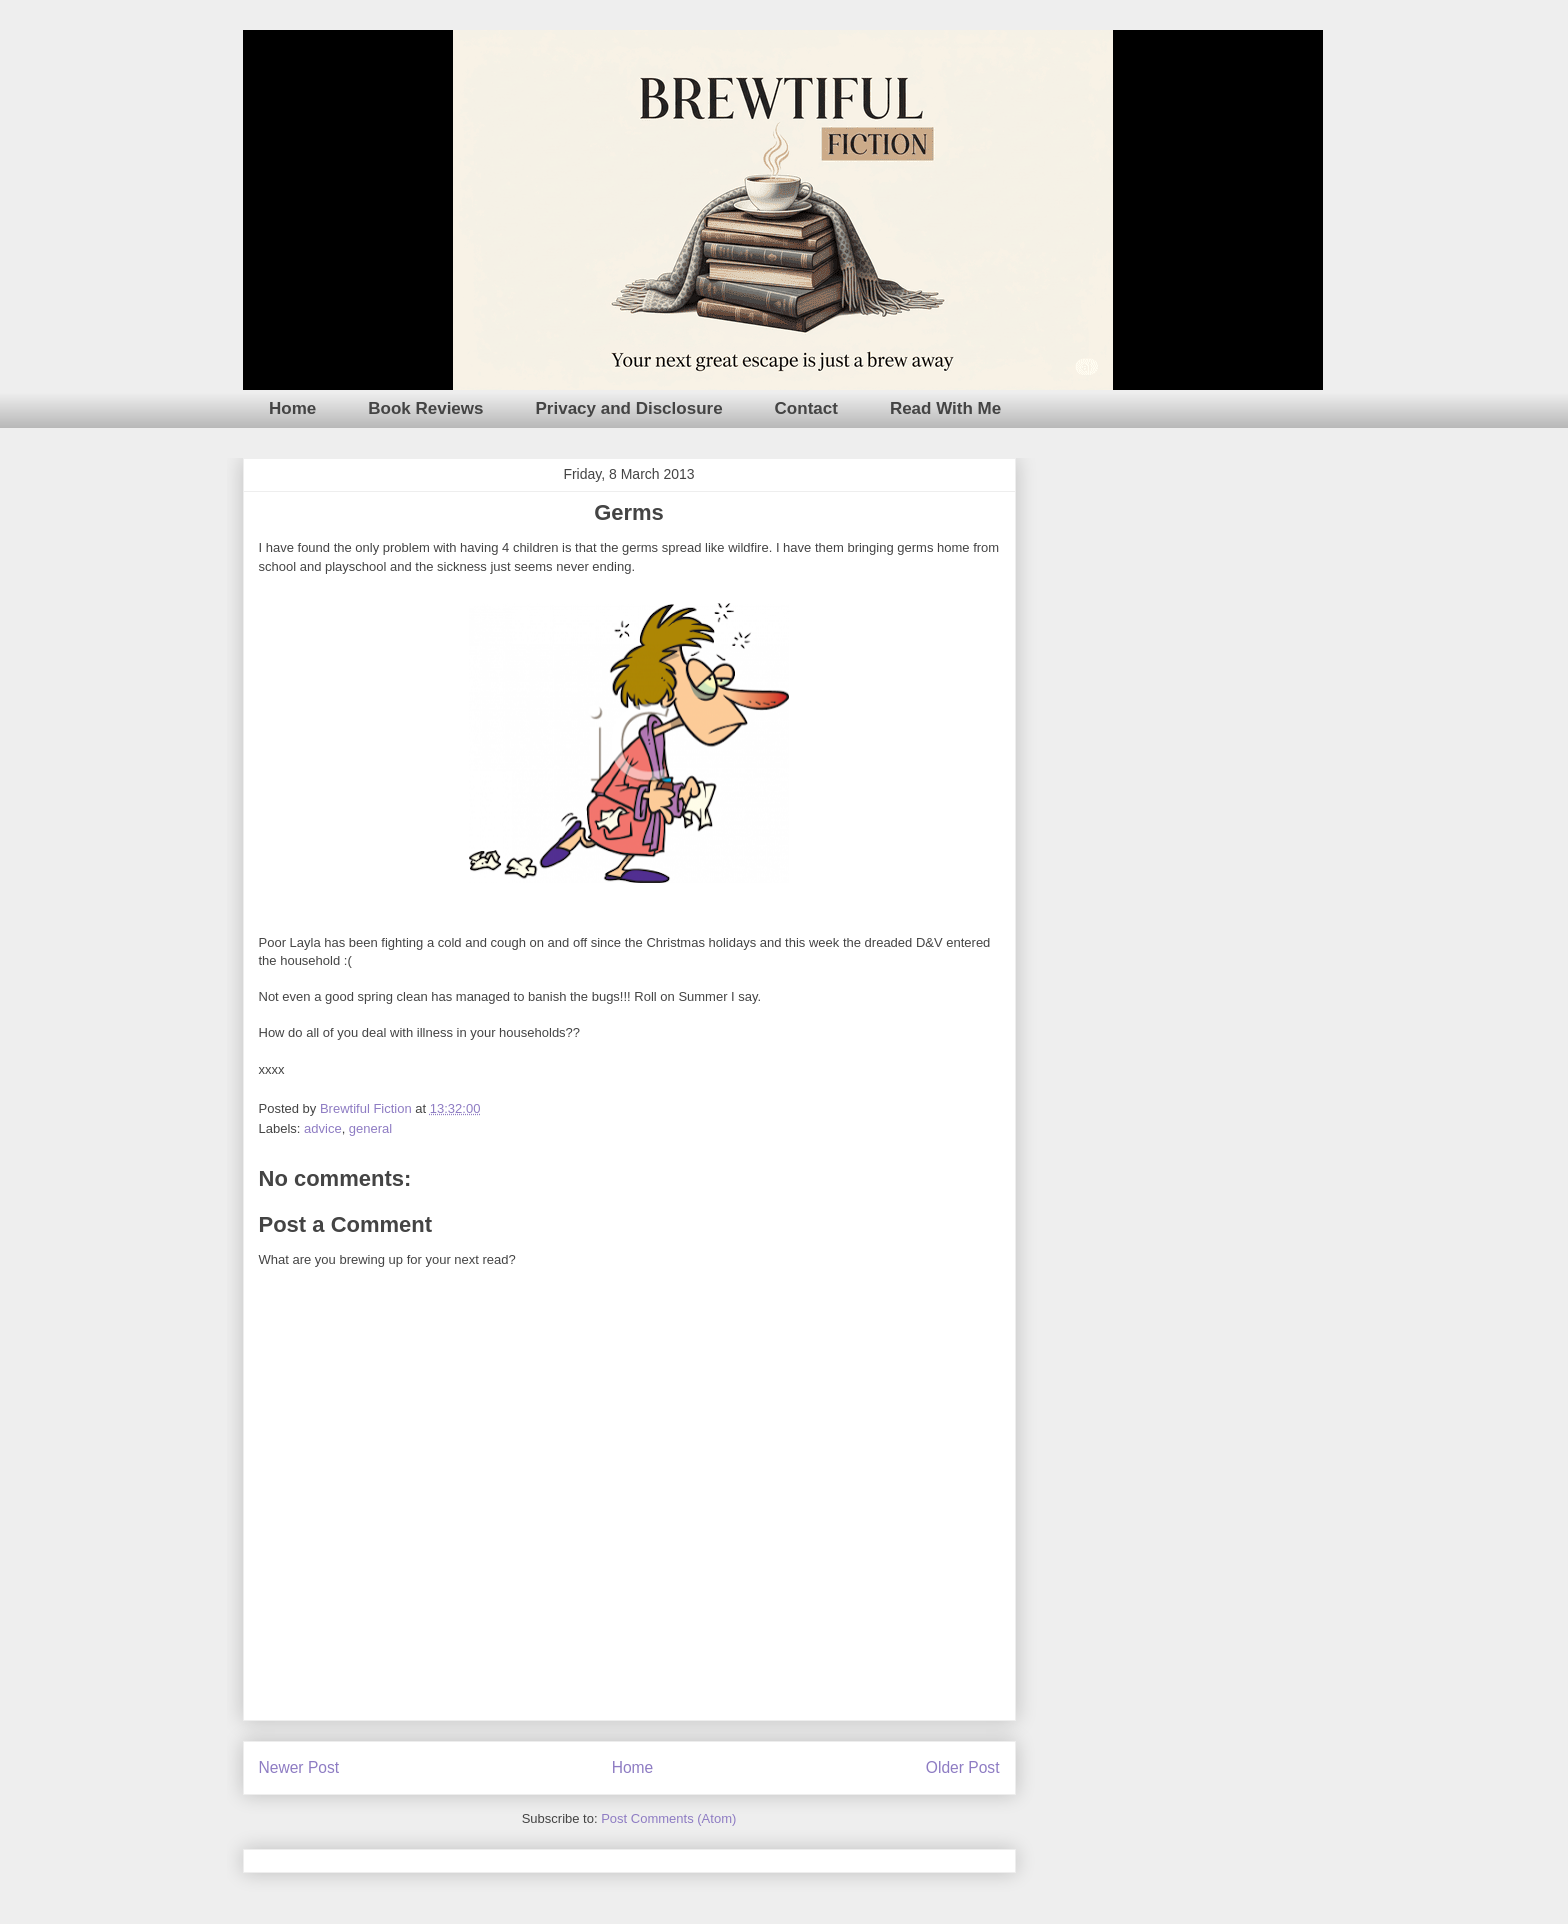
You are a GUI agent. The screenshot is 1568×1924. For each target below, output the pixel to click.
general (370, 1128)
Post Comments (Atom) (668, 1818)
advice (323, 1128)
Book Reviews (425, 408)
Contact (806, 408)
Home (292, 408)
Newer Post (299, 1767)
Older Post (963, 1767)
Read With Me (945, 408)
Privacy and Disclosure (629, 408)
